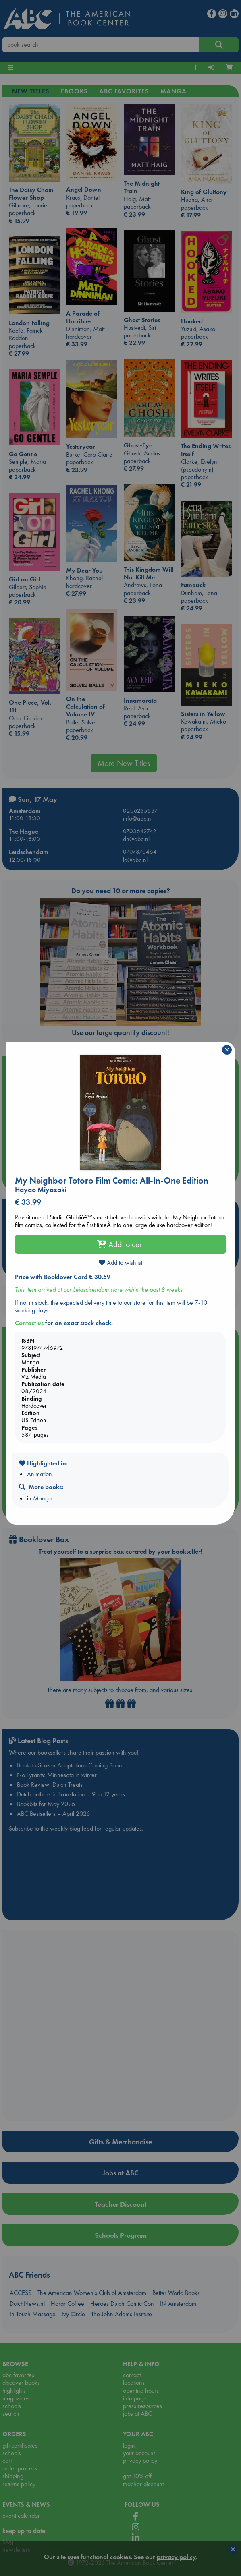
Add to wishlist (120, 1262)
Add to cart (120, 1244)
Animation (39, 1474)
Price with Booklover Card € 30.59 (62, 1276)
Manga (42, 1498)
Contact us (29, 1323)
